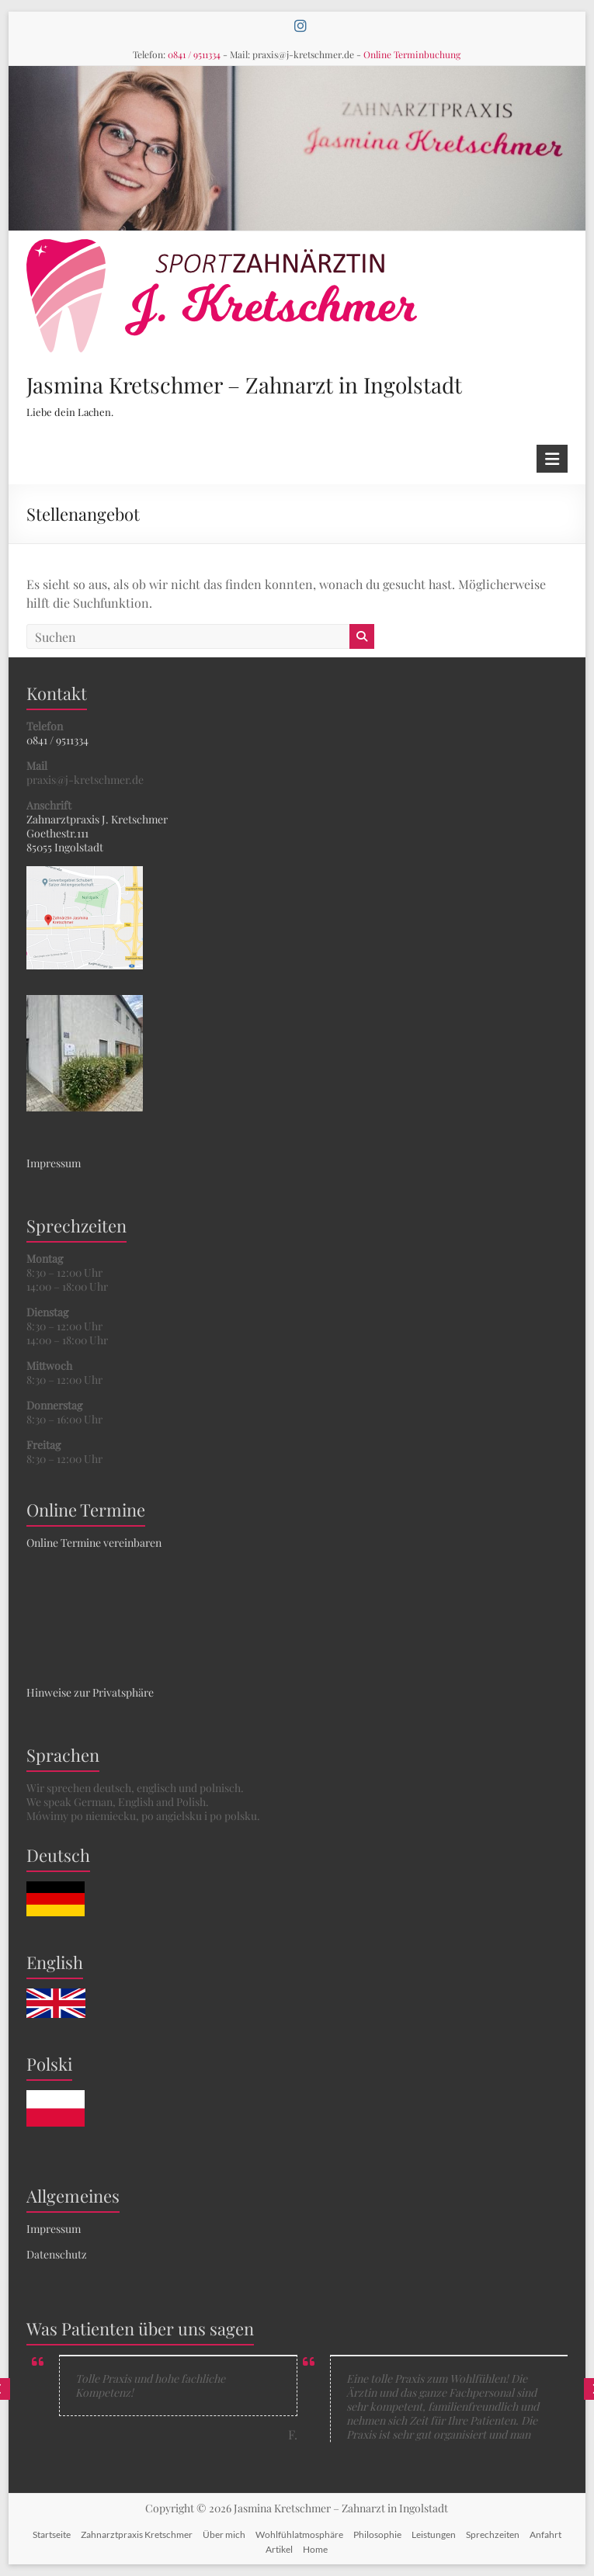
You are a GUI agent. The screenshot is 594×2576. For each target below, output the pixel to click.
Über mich (224, 2534)
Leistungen (434, 2534)
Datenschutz (56, 2254)
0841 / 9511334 (194, 54)
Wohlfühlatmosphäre (299, 2534)
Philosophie (377, 2534)
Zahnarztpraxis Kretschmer (137, 2534)
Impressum (53, 1163)
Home (315, 2549)
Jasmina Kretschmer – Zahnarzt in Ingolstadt (244, 384)
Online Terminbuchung (411, 54)
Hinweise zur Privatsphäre (90, 1692)
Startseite (52, 2534)
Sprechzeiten (492, 2534)
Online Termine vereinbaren (94, 1542)
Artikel (279, 2549)
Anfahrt (545, 2534)
